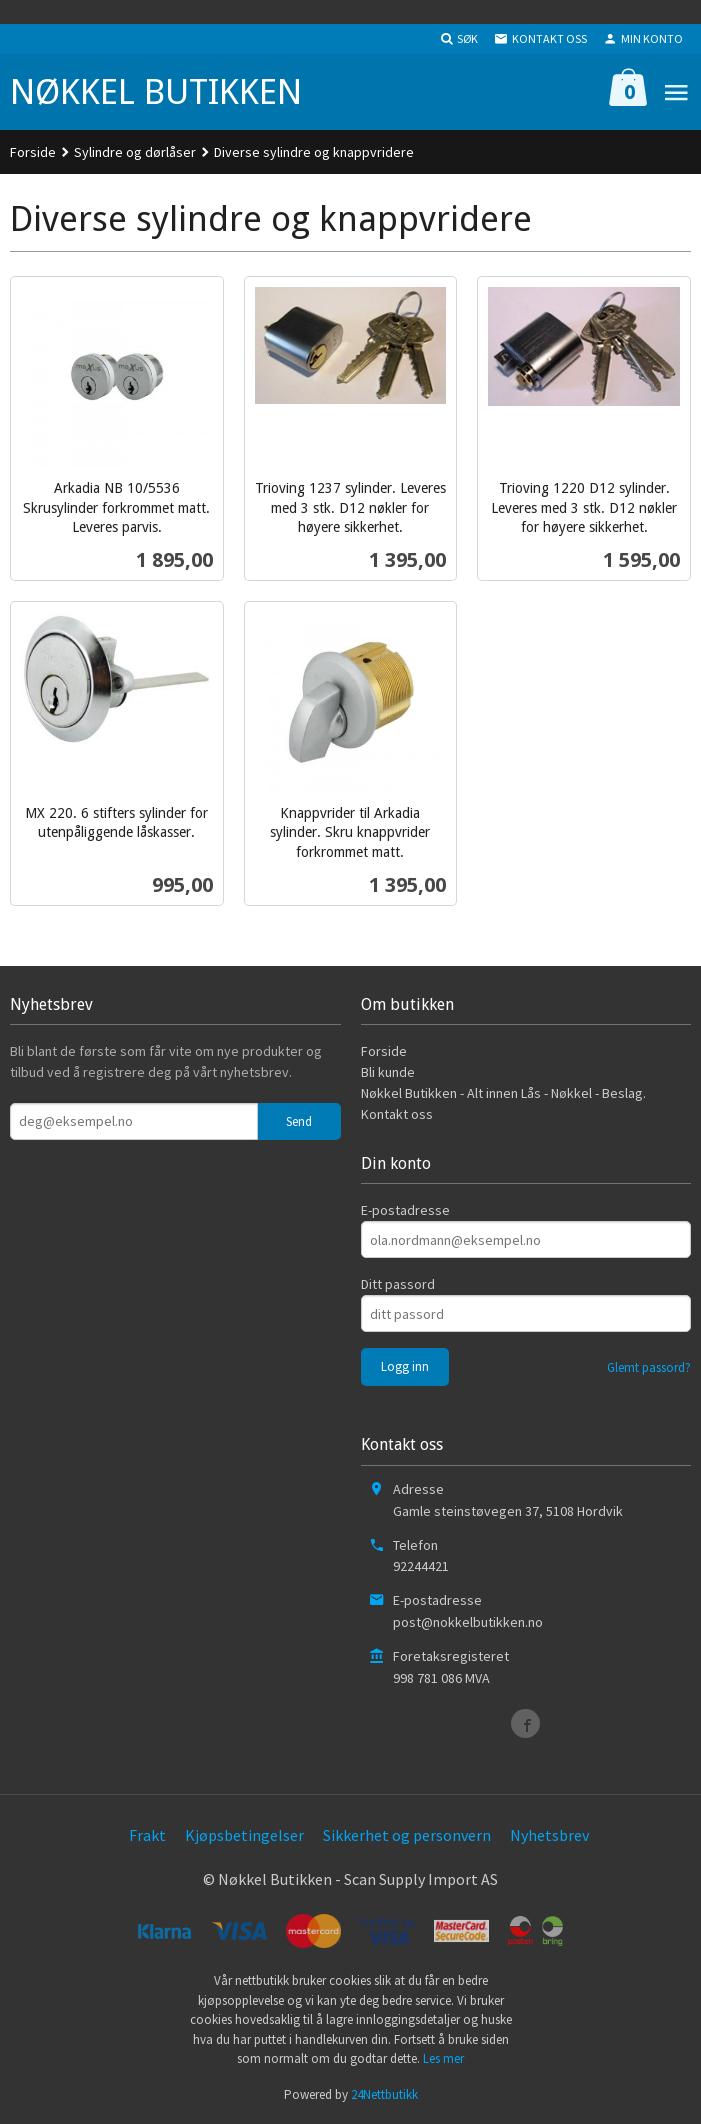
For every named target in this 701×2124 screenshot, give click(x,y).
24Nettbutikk (384, 2094)
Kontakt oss (397, 1114)
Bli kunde (388, 1072)
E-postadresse (405, 1210)
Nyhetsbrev (549, 1835)
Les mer (443, 2058)
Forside (33, 152)
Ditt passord (398, 1284)
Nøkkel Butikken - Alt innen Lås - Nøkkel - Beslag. (503, 1093)
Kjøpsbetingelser (244, 1835)
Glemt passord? (649, 1367)
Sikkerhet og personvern (407, 1835)
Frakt (147, 1835)
